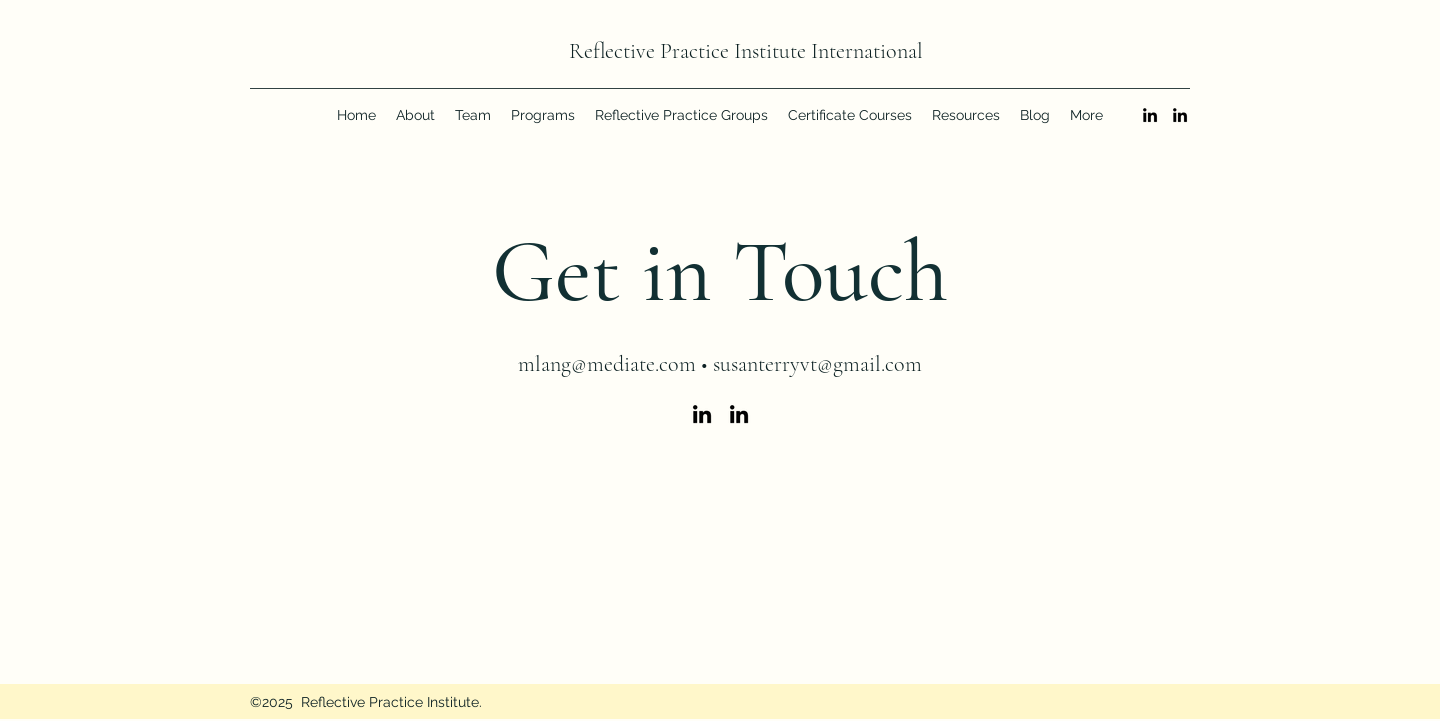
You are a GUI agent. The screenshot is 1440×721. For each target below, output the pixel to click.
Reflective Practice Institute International (746, 51)
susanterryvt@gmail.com (817, 364)
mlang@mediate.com (607, 364)
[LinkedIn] (1150, 115)
